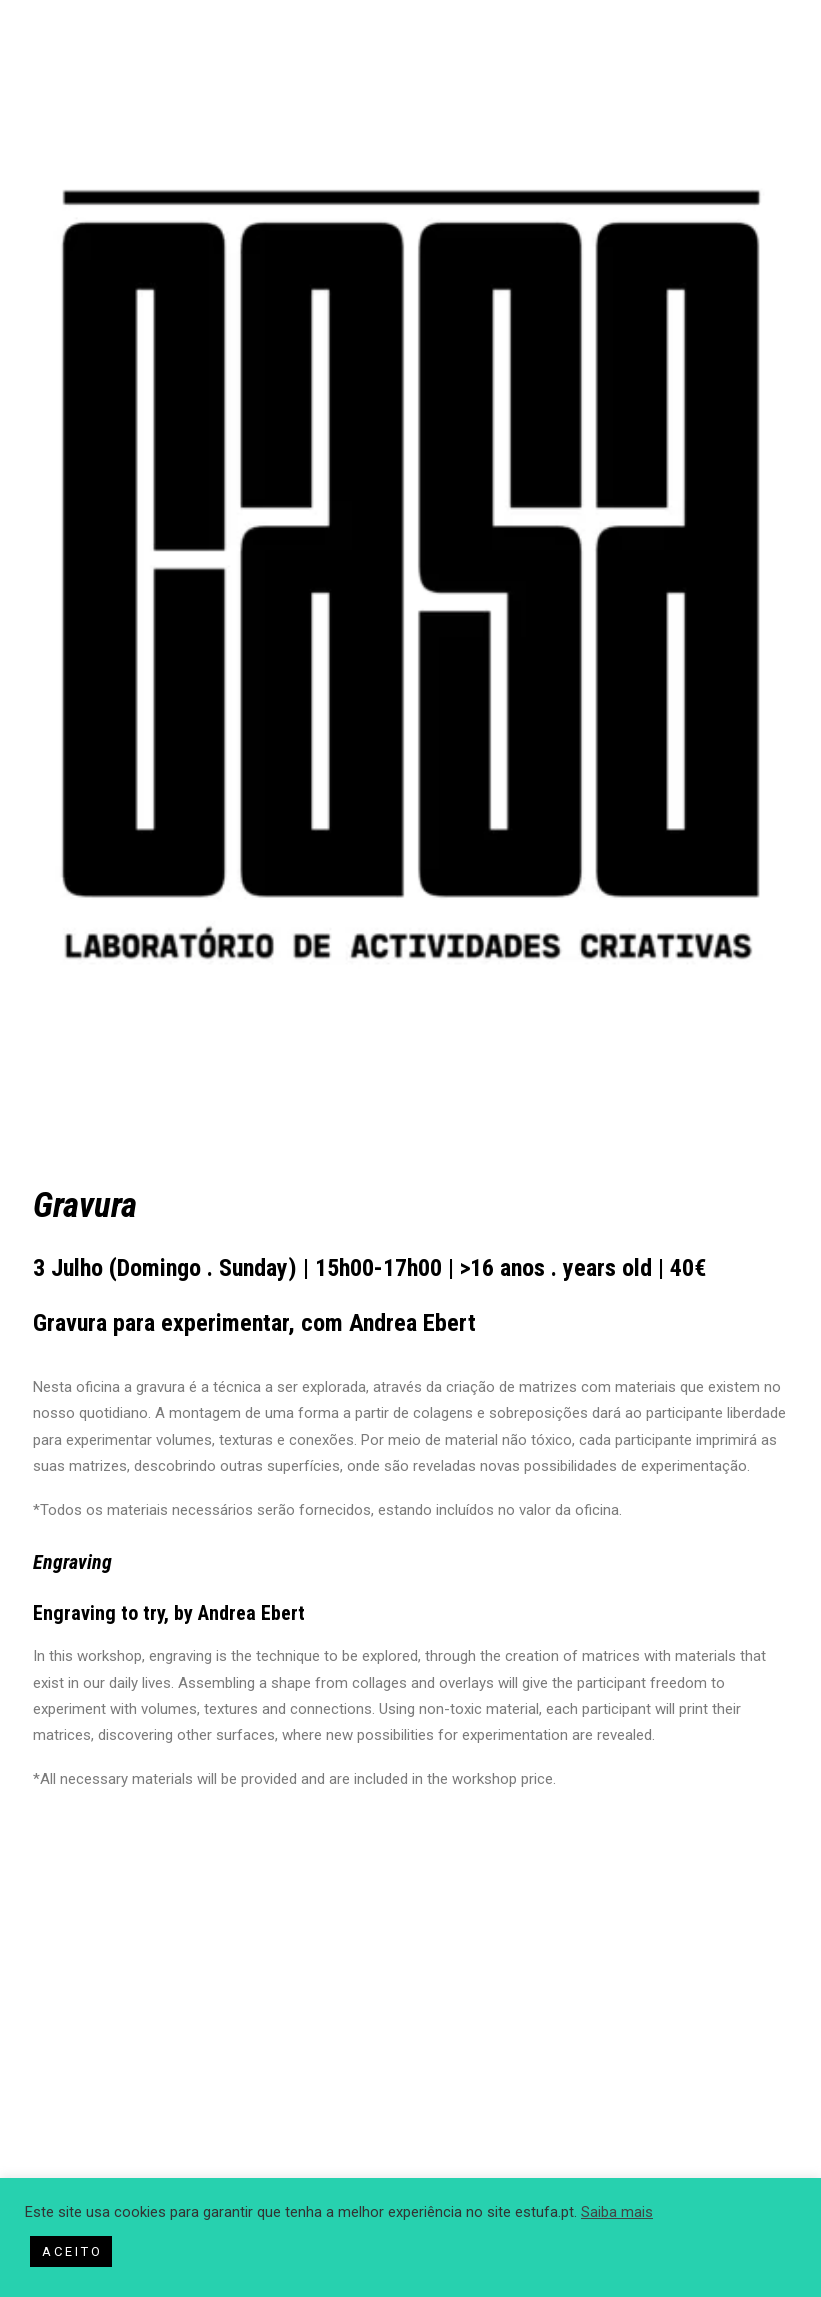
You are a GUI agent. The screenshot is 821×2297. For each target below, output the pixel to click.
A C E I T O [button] (71, 2251)
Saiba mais (617, 2212)
